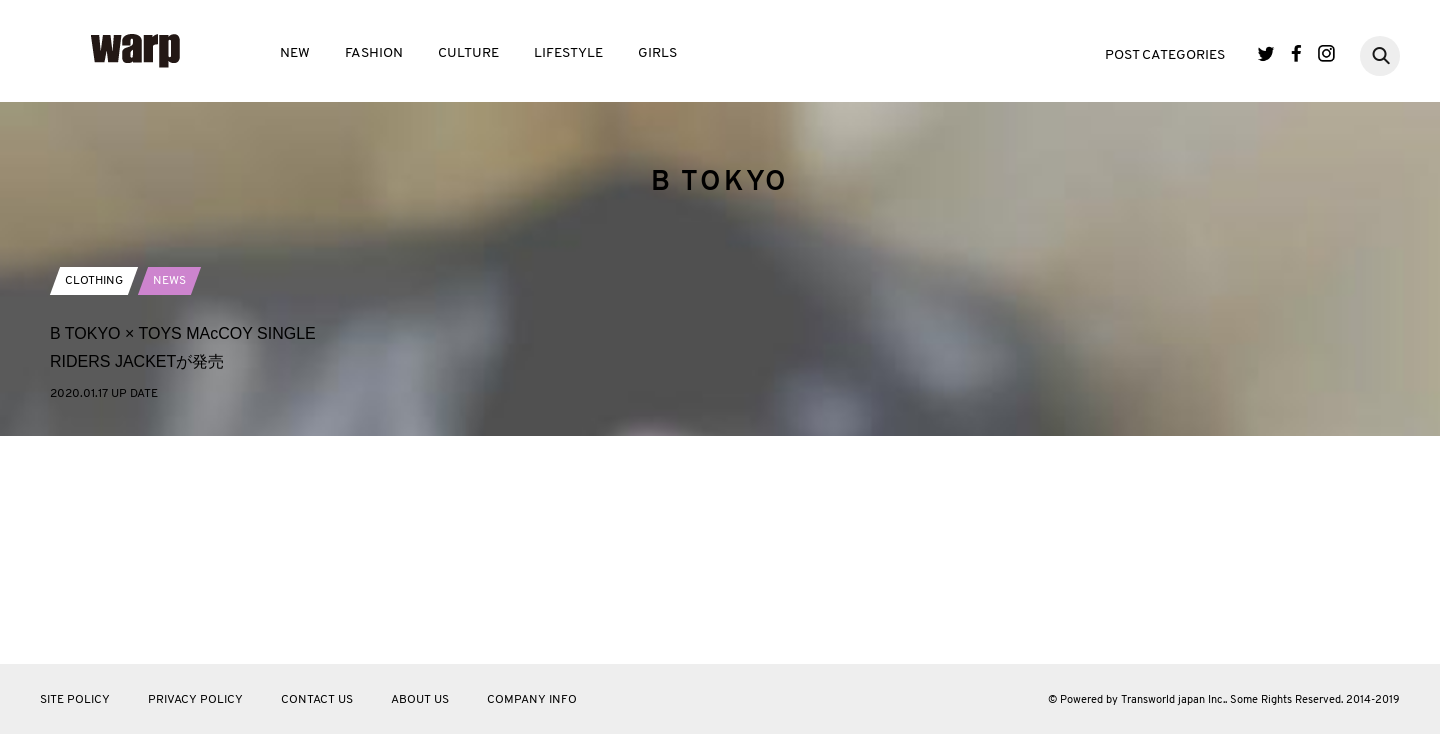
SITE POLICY (75, 700)
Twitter (1266, 53)
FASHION (374, 53)
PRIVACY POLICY (195, 700)
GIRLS (657, 53)
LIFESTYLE (568, 53)
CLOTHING (94, 508)
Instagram (1326, 53)
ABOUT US (420, 700)
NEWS (169, 508)
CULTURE (468, 53)
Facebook (1296, 53)
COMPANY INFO (532, 700)
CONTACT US (317, 700)
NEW (295, 53)
